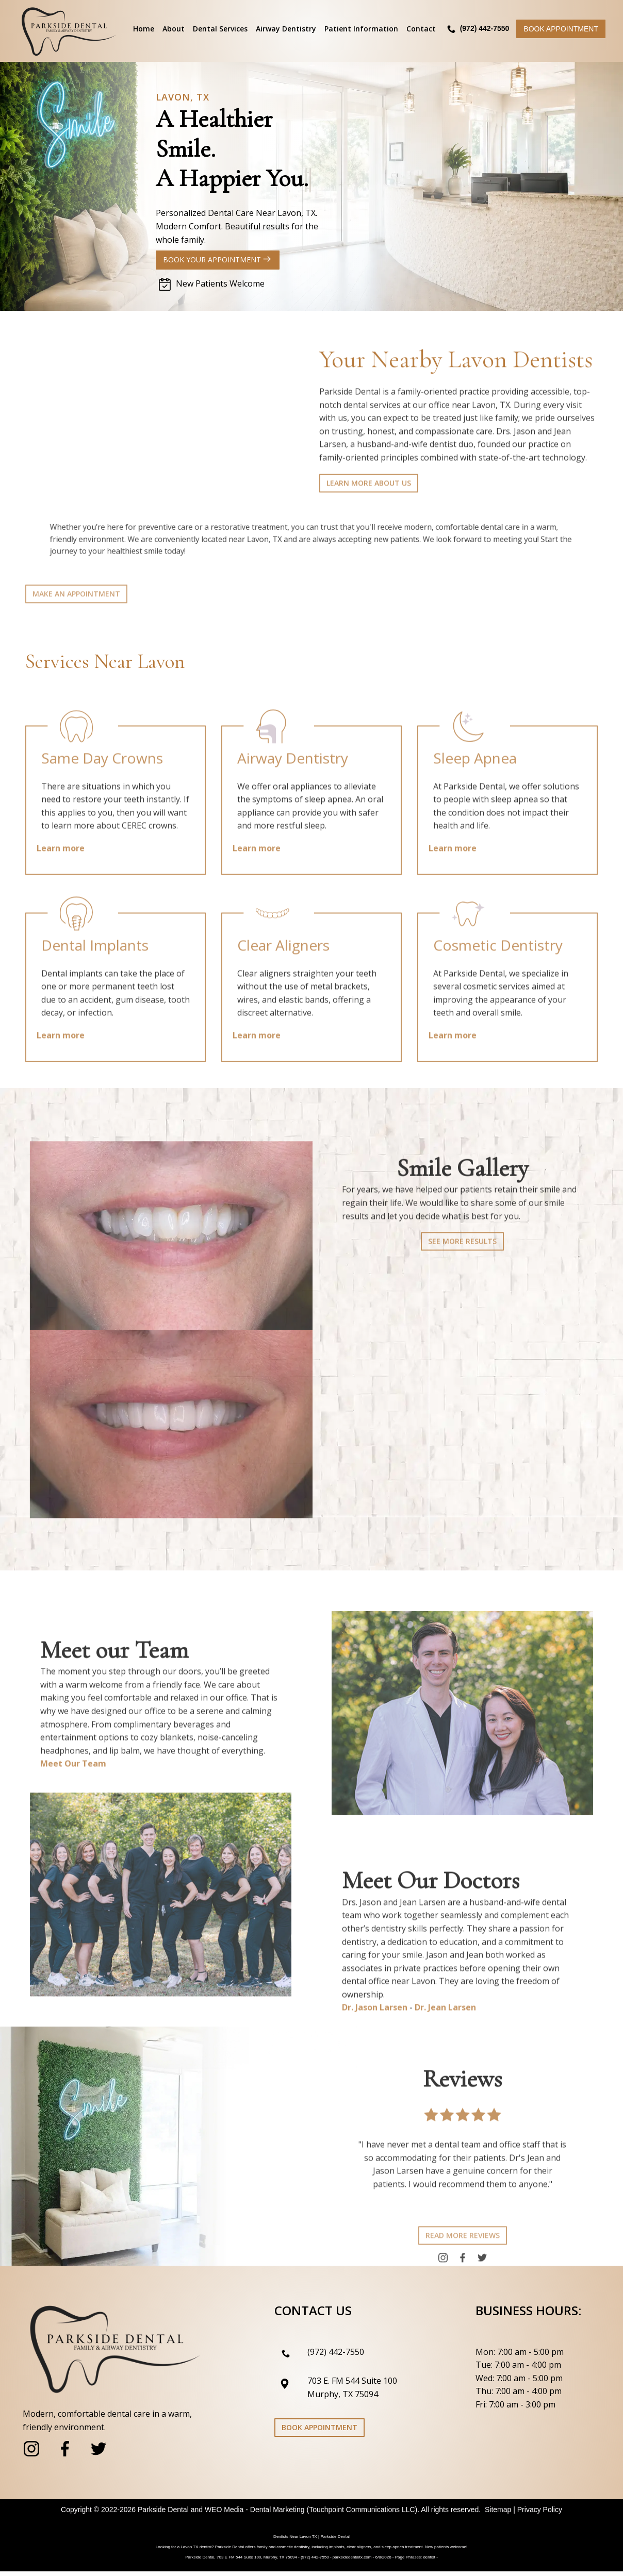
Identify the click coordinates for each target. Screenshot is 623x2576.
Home (143, 29)
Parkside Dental (163, 2514)
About (173, 29)
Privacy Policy (539, 2514)
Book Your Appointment (218, 260)
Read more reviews (462, 2265)
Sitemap (498, 2514)
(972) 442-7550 (335, 2356)
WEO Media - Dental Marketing (255, 2514)
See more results (462, 1273)
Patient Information (361, 29)
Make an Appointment (76, 619)
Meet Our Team (73, 1795)
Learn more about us (368, 510)
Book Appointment (560, 29)
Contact (421, 29)
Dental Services (220, 29)
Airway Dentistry (286, 29)
